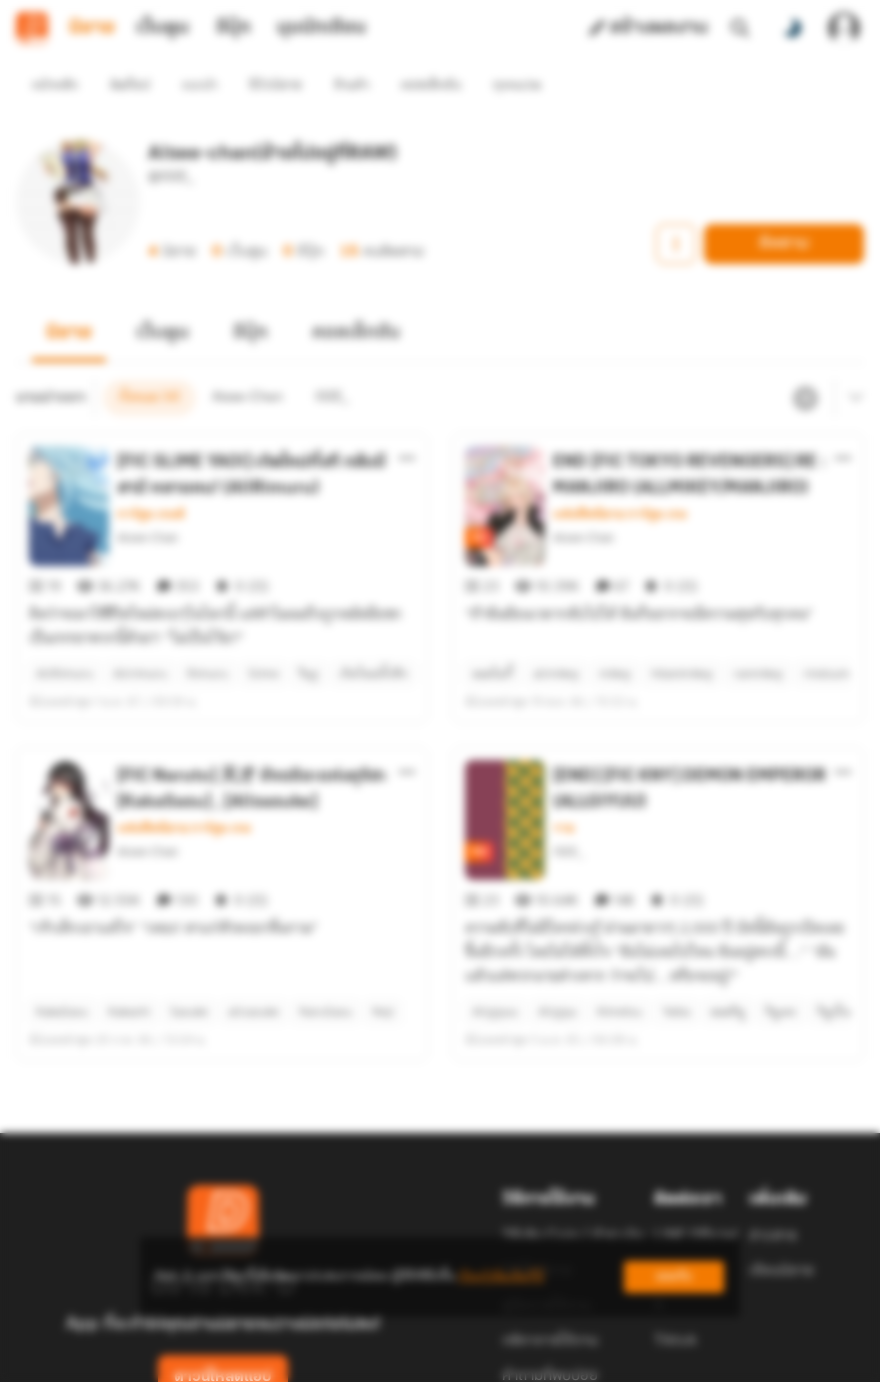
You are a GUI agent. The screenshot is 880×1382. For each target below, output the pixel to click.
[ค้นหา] (740, 28)
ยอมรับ (674, 1276)
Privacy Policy (584, 1350)
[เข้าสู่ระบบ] (844, 28)
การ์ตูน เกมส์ (151, 478)
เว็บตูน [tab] (162, 28)
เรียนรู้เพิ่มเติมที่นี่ (501, 1276)
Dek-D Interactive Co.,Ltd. (371, 1350)
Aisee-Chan (147, 501)
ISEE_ (569, 779)
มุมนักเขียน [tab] (321, 28)
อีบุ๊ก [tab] (233, 28)
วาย (563, 756)
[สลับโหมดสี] (792, 28)
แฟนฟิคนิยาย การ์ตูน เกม (620, 478)
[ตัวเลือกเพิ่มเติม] (407, 422)
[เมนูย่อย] (853, 362)
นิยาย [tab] (92, 28)
